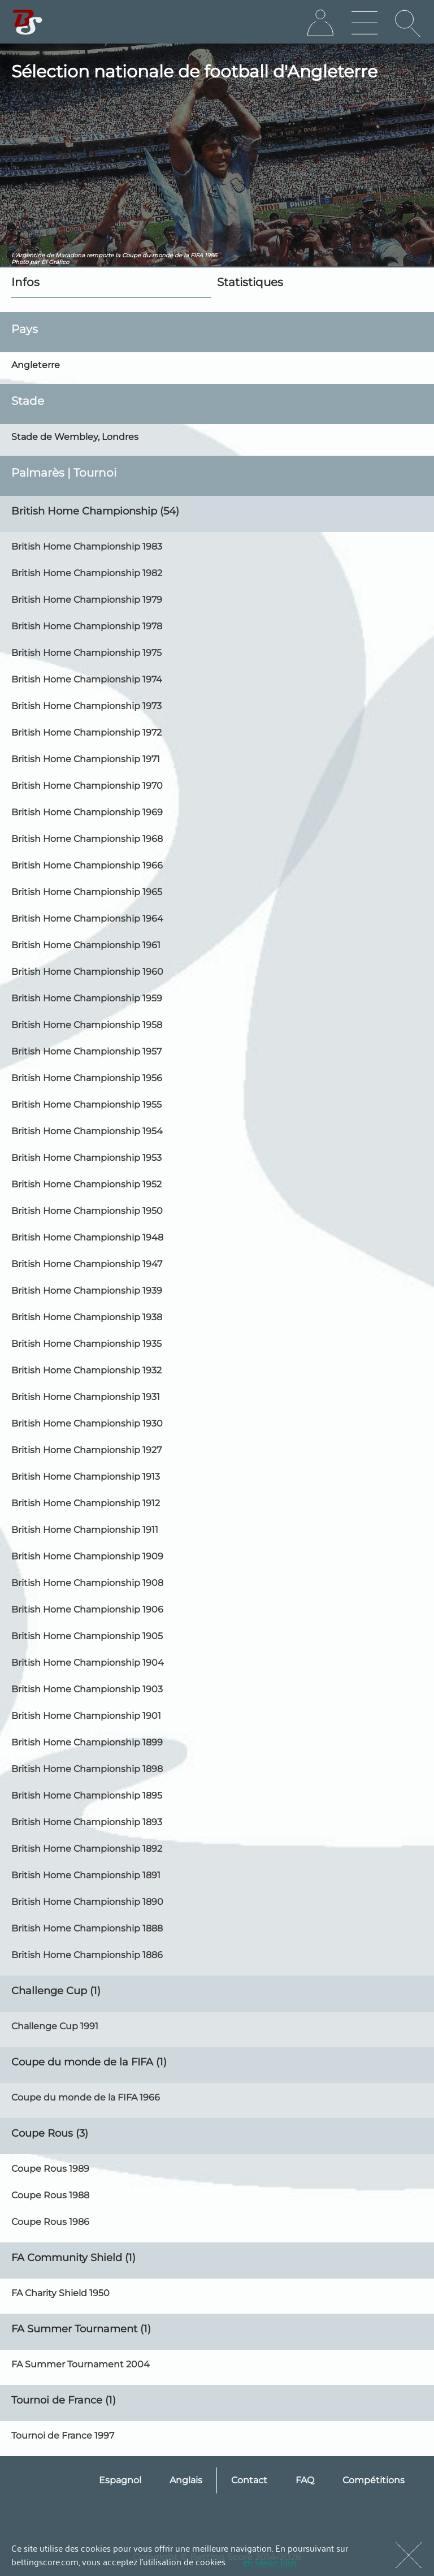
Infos (25, 282)
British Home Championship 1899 (87, 1742)
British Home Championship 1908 (87, 1582)
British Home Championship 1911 (84, 1529)
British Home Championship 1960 (87, 971)
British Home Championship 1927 (86, 1450)
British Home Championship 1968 (87, 838)
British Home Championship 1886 (87, 1955)
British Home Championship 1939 (86, 1290)
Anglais (186, 2480)
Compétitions (373, 2480)
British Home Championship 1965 (86, 892)
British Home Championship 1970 (87, 785)
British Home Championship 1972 (86, 732)
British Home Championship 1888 (87, 1928)
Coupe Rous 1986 (50, 2221)
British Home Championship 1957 (86, 1051)
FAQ (305, 2480)
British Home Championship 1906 (87, 1609)
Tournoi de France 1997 (62, 2435)
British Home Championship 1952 (86, 1184)
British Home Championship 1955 (86, 1104)
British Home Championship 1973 (86, 706)
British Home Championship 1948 (87, 1237)
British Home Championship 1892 (86, 1848)
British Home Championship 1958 (86, 1024)
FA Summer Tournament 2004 (80, 2364)
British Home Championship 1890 (87, 1901)
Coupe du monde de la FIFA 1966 (85, 2097)
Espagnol (120, 2480)
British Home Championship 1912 (85, 1503)
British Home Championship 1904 (87, 1662)
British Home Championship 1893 (86, 1822)
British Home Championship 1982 (86, 573)
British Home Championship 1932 (86, 1370)
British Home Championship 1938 (86, 1317)
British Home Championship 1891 (85, 1875)
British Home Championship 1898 (87, 1769)
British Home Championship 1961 (85, 945)
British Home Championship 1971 (85, 759)
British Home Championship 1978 (86, 626)
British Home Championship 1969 (87, 812)
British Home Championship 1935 (86, 1343)
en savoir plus (270, 2561)
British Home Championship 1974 (86, 679)
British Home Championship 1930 (87, 1423)
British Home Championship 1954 (87, 1131)
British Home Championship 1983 (86, 546)
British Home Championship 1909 (87, 1556)
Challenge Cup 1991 (54, 2026)
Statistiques (250, 282)
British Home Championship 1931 (85, 1396)
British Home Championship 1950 (87, 1210)
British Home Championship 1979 (86, 599)
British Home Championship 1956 (86, 1078)
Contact (249, 2480)
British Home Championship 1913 (85, 1476)
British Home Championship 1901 (86, 1715)
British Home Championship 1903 (87, 1689)
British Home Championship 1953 (86, 1157)
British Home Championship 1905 (87, 1636)
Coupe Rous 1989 (50, 2168)
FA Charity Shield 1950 (60, 2293)
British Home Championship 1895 (86, 1795)
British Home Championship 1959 (86, 998)
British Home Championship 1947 (86, 1264)
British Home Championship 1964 (87, 918)
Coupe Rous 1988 (50, 2195)
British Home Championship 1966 (87, 865)
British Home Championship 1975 (86, 652)
